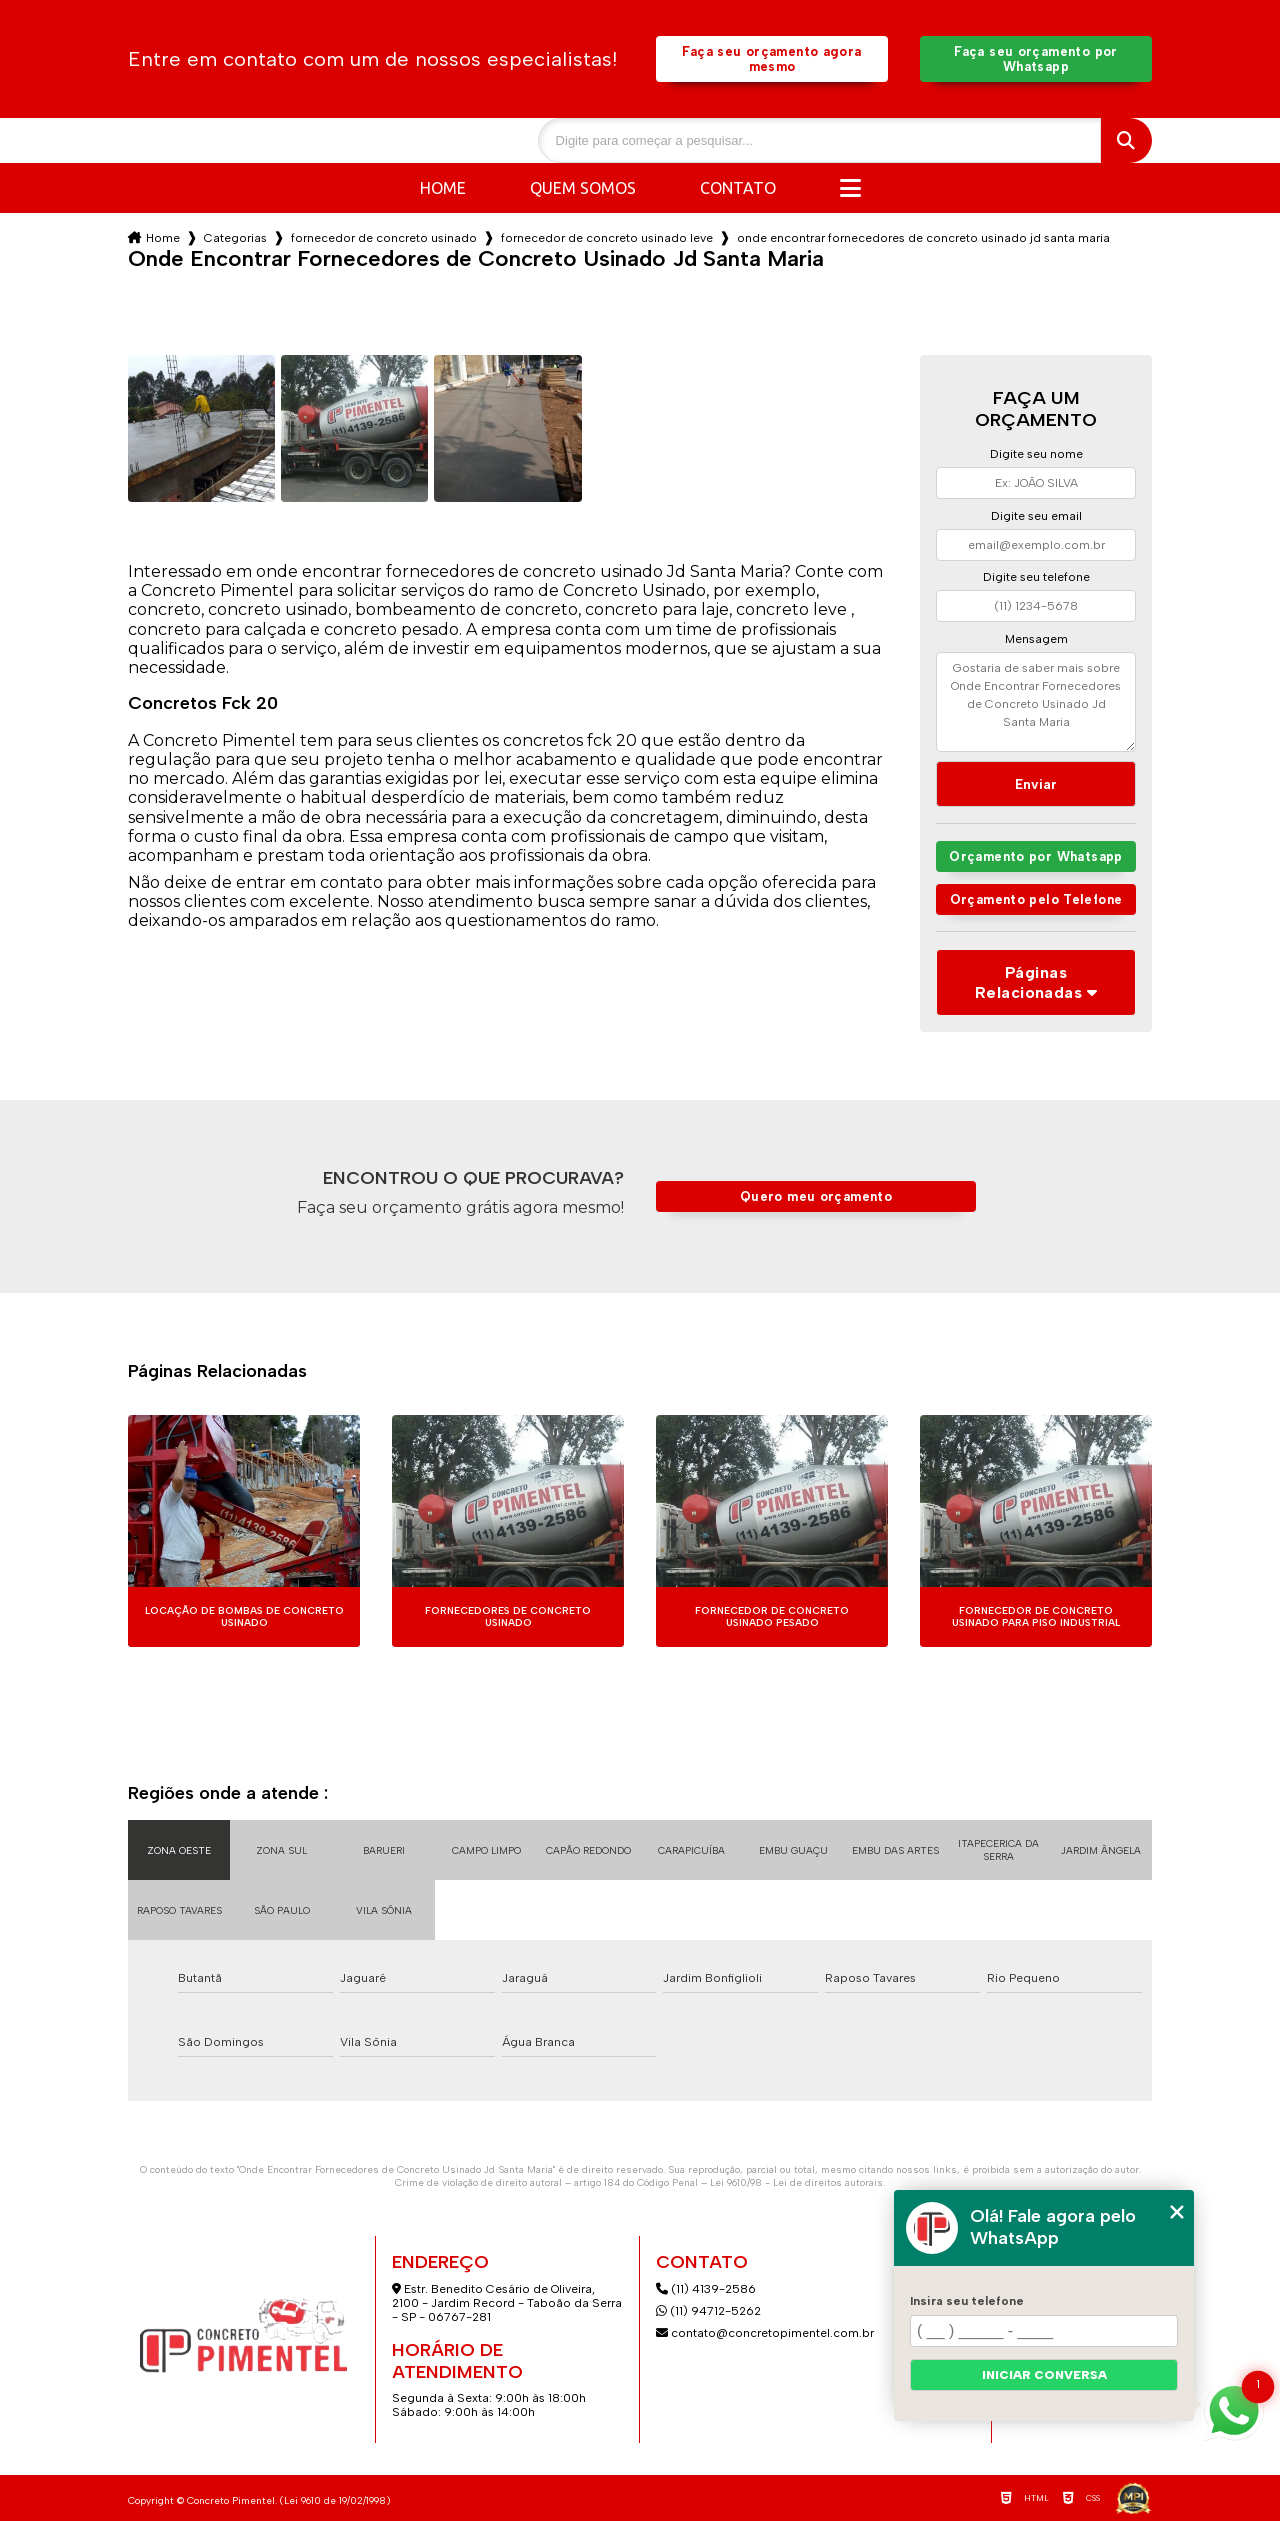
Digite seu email (1036, 516)
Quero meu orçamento (816, 1196)
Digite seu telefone (1036, 577)
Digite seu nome (1036, 454)
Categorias (235, 238)
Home (443, 188)
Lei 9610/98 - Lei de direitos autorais (796, 2182)
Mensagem (1036, 639)
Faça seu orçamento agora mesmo (771, 59)
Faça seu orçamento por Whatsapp (1035, 59)
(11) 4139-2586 (706, 2289)
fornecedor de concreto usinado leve (607, 238)
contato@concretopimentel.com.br (766, 2333)
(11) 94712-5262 (708, 2311)
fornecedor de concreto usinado (384, 238)
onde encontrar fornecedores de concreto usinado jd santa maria (923, 238)
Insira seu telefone (967, 2301)
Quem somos (583, 188)
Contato (738, 188)
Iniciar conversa (1044, 2375)
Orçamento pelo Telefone (1036, 899)
